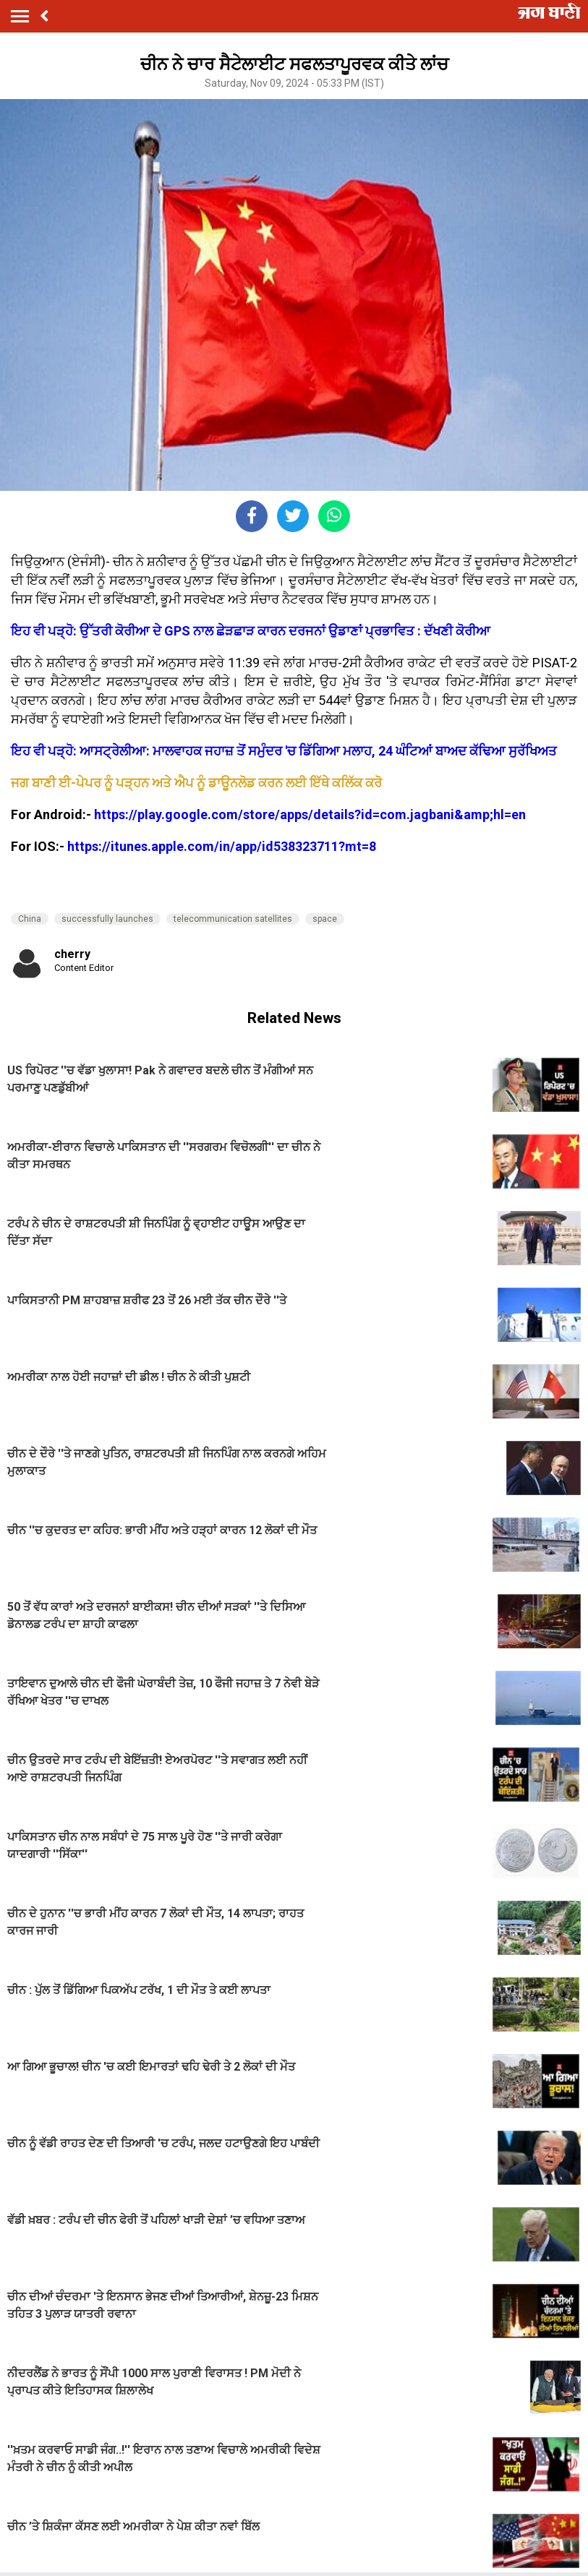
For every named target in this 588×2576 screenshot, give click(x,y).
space (324, 919)
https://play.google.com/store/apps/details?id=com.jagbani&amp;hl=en (310, 814)
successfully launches (107, 919)
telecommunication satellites (233, 919)
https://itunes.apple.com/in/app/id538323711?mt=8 (221, 846)
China (29, 919)
